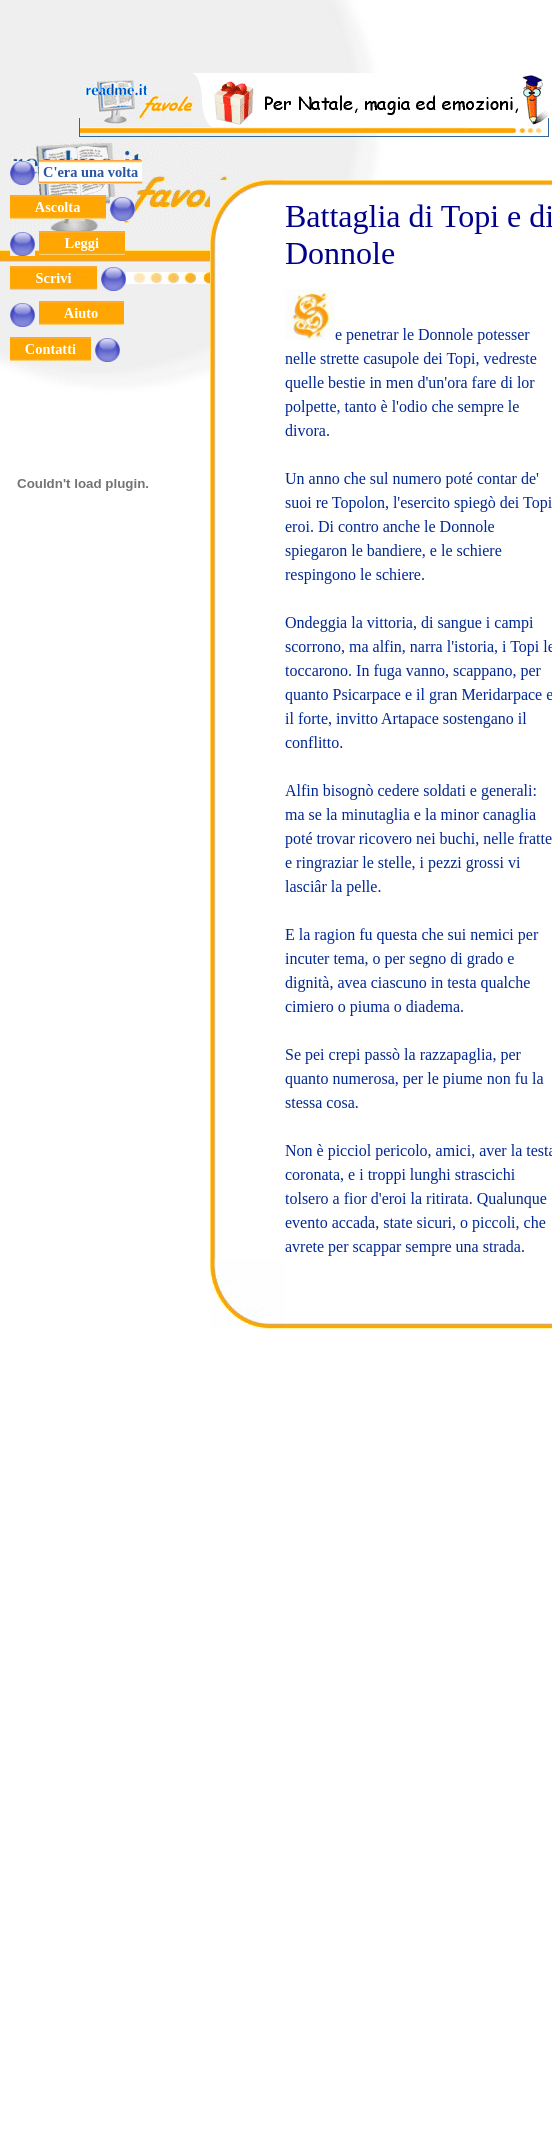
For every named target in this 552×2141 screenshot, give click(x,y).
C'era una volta (90, 172)
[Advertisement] (315, 43)
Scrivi (53, 278)
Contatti (50, 349)
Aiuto (81, 313)
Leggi (82, 243)
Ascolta (58, 207)
